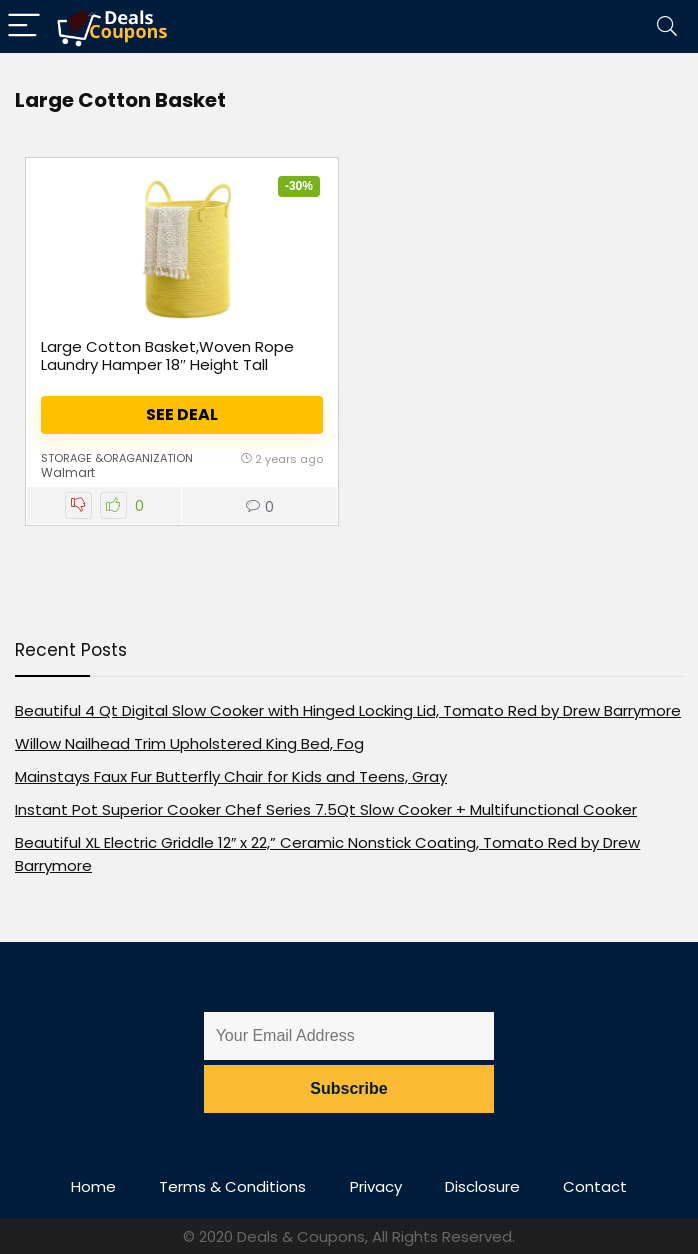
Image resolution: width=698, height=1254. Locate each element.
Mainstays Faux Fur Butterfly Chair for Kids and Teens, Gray (231, 776)
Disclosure (482, 1186)
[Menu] (24, 26)
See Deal (182, 414)
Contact (595, 1186)
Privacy (376, 1186)
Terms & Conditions (232, 1186)
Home (93, 1186)
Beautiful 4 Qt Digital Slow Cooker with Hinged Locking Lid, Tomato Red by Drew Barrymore (348, 710)
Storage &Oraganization (117, 458)
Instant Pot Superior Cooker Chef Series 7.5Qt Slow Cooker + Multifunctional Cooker (326, 809)
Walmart (68, 472)
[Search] (667, 26)
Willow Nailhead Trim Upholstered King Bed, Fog (189, 743)
